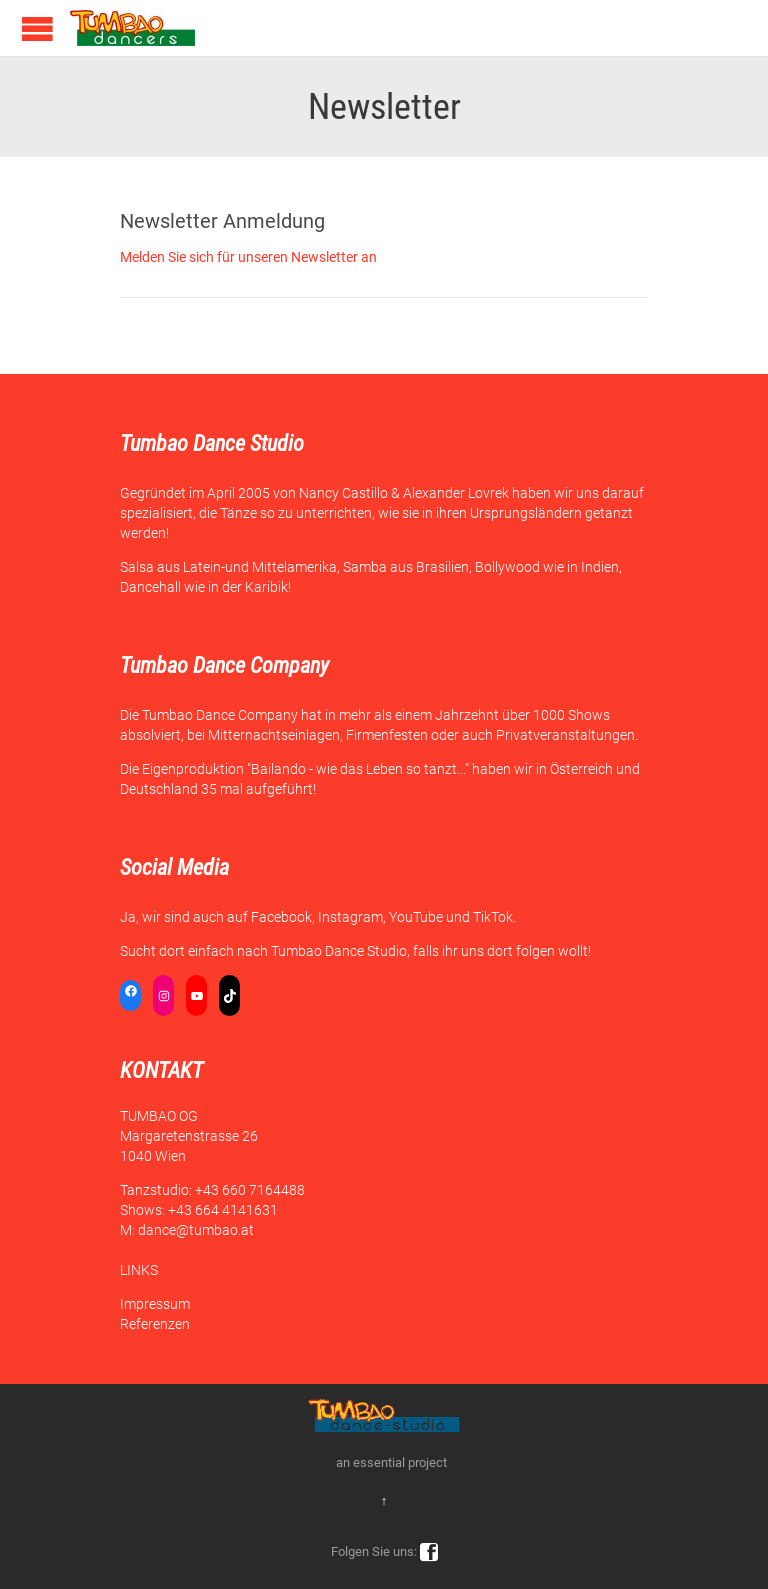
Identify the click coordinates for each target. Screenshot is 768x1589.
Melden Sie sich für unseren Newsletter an (248, 257)
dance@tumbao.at (196, 1230)
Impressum (155, 1304)
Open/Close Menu (37, 28)
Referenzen (155, 1324)
